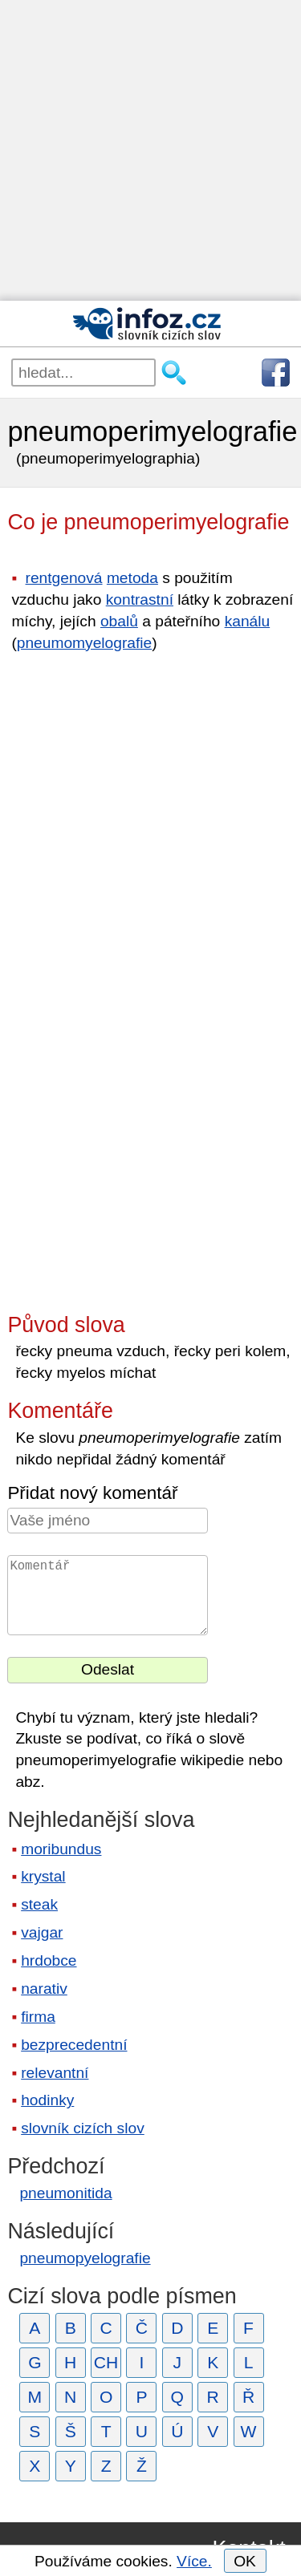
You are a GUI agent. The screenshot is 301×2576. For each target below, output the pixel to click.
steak (39, 1904)
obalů (119, 621)
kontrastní (139, 599)
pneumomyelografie (85, 642)
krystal (43, 1876)
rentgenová (64, 577)
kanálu (247, 621)
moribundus (61, 1849)
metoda (132, 577)
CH (106, 2362)
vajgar (42, 1932)
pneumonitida (65, 2193)
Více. (194, 2561)
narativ (44, 1988)
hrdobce (48, 1960)
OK (245, 2561)
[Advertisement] (150, 150)
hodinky (47, 2100)
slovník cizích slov (82, 2128)
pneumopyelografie (84, 2258)
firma (38, 2016)
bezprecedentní (74, 2044)
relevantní (54, 2072)
